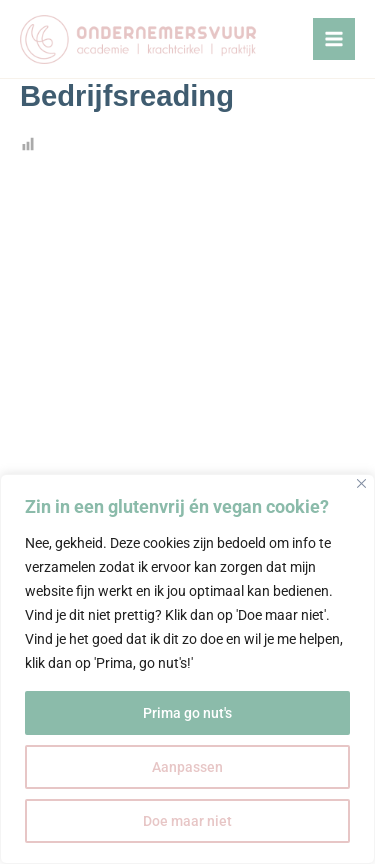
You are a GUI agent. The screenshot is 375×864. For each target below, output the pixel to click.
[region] (187, 669)
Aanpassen (187, 767)
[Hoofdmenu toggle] (334, 39)
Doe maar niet (187, 821)
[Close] (361, 483)
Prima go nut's (187, 713)
